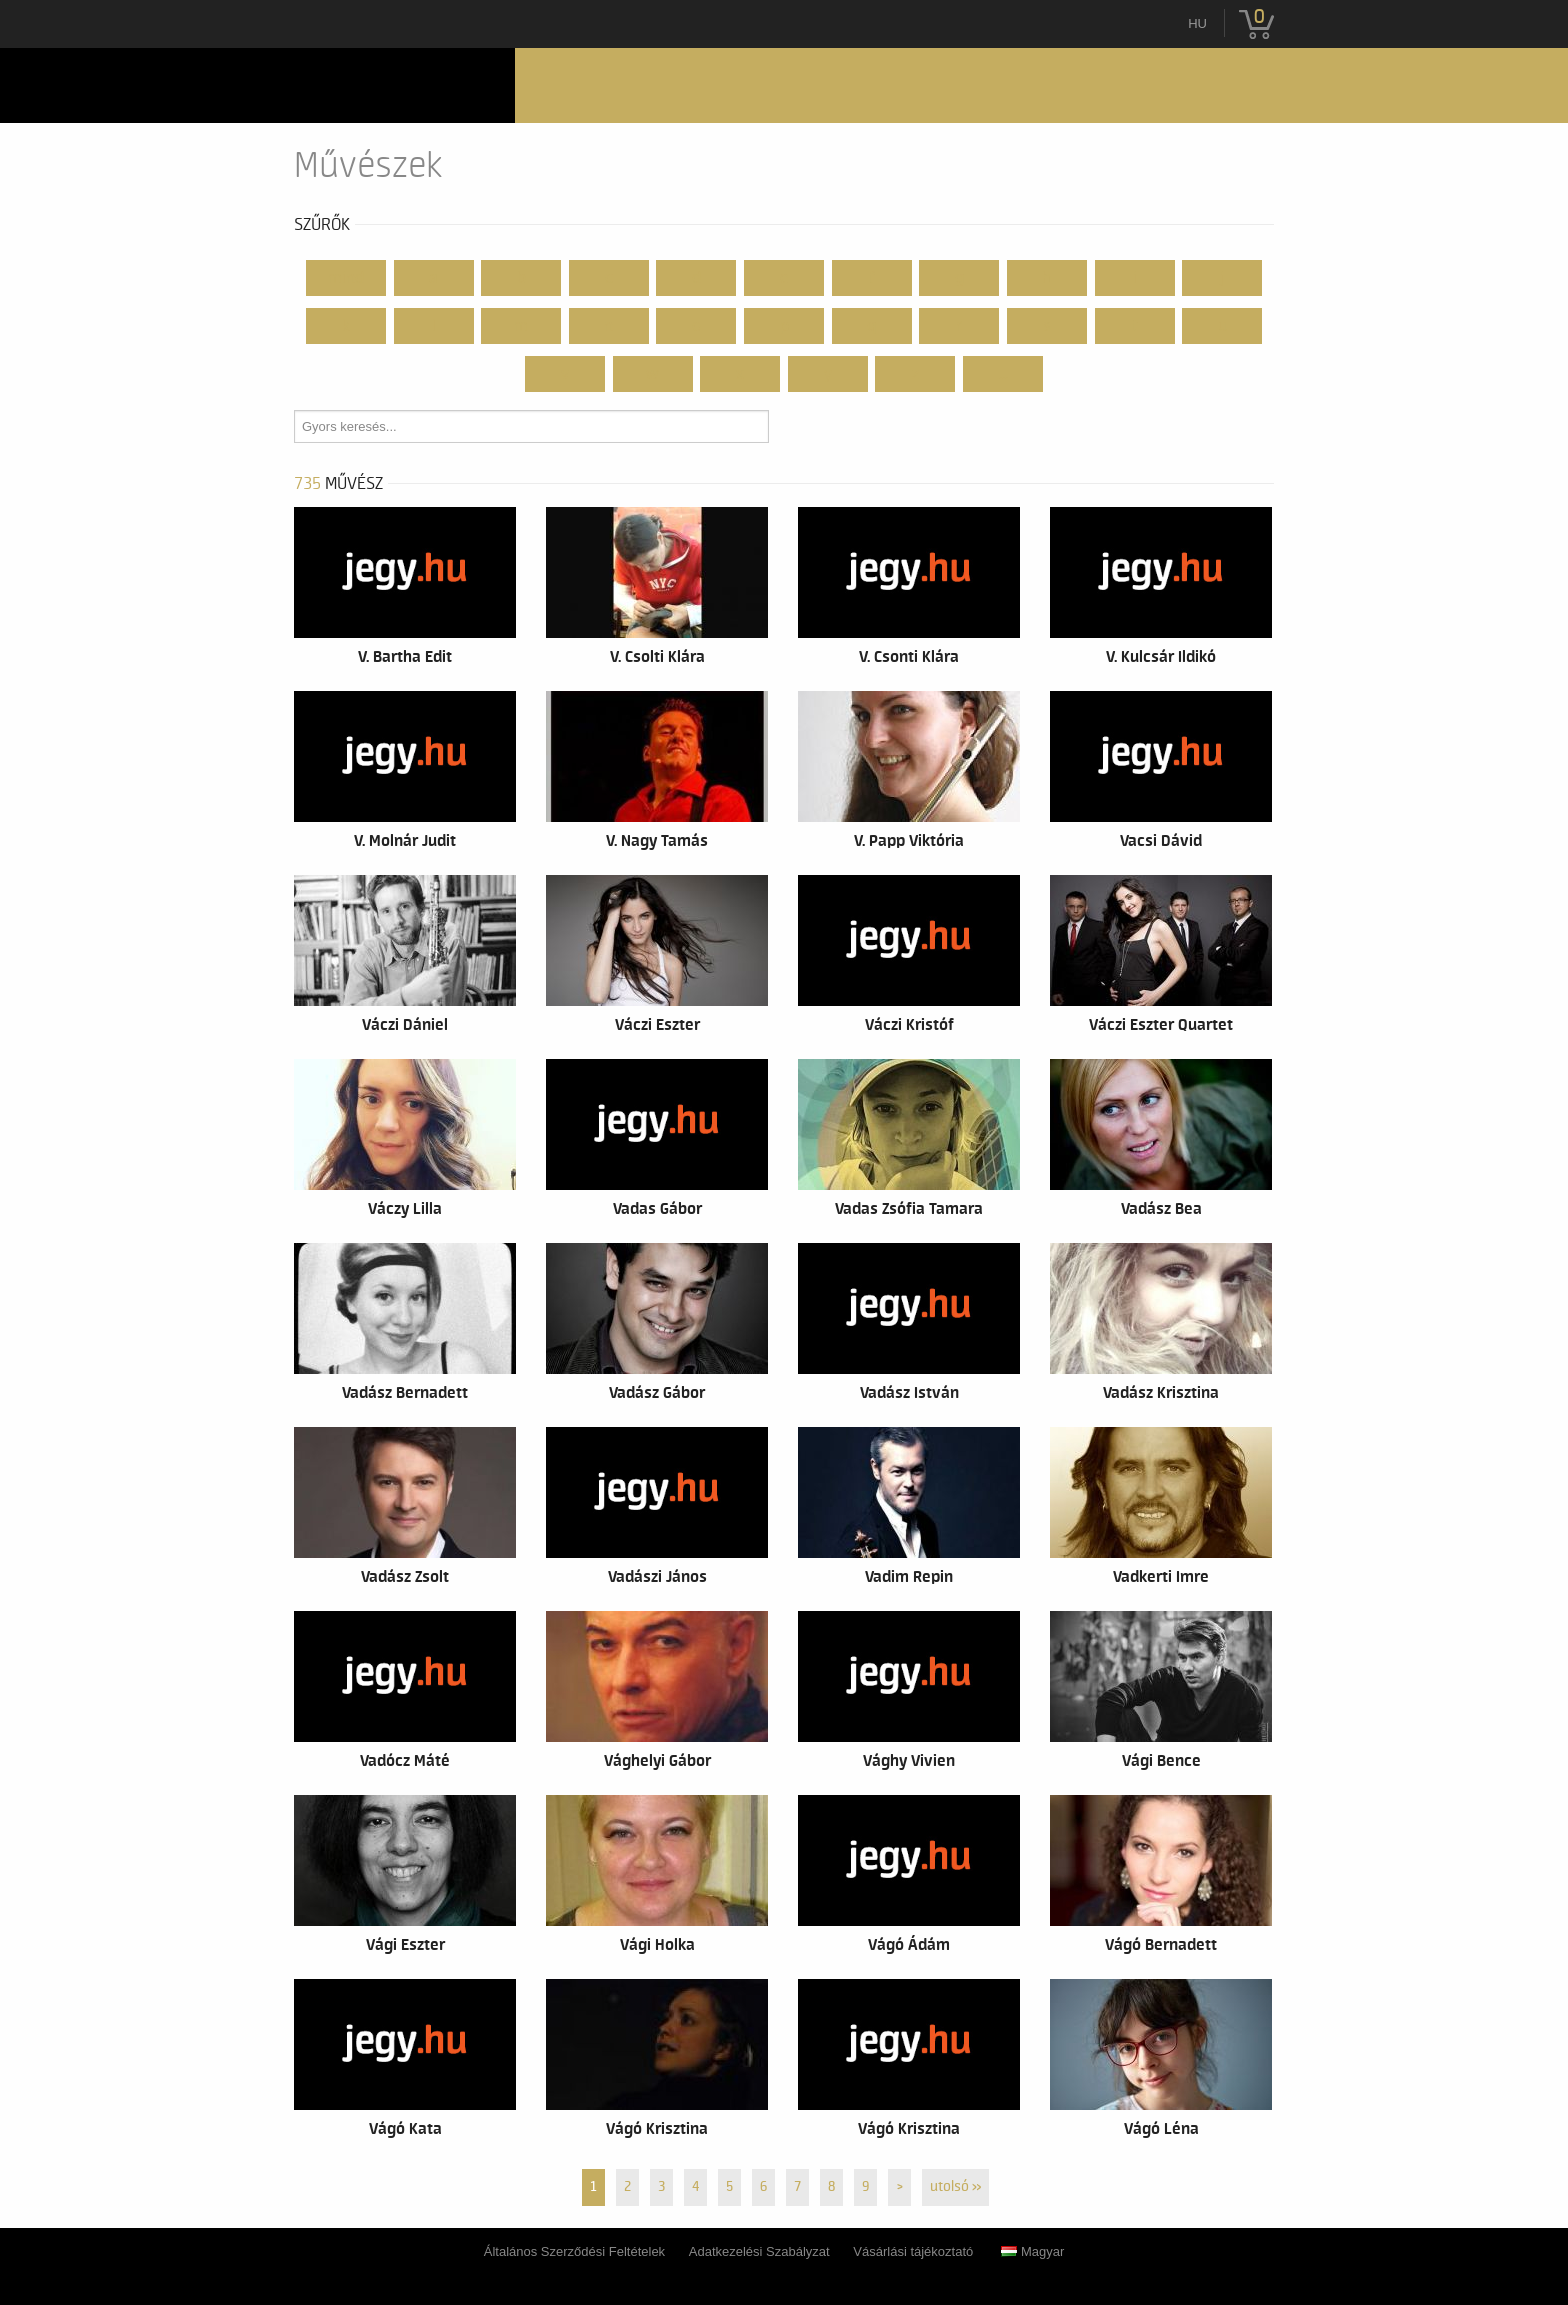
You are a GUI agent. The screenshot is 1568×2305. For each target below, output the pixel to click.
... (1003, 374)
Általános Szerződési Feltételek (574, 2251)
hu (1197, 23)
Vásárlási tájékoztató (913, 2251)
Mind (346, 278)
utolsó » (955, 2187)
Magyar (1032, 2251)
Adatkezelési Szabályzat (759, 2251)
